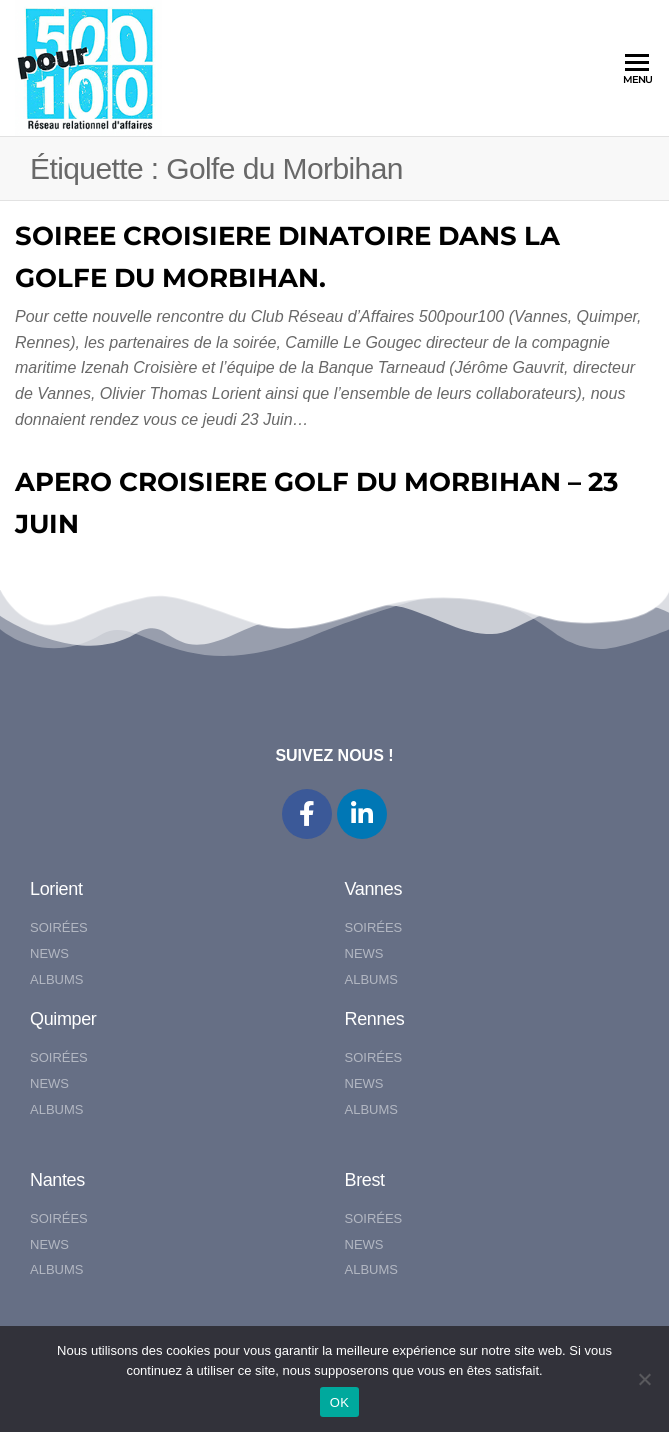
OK (339, 1402)
